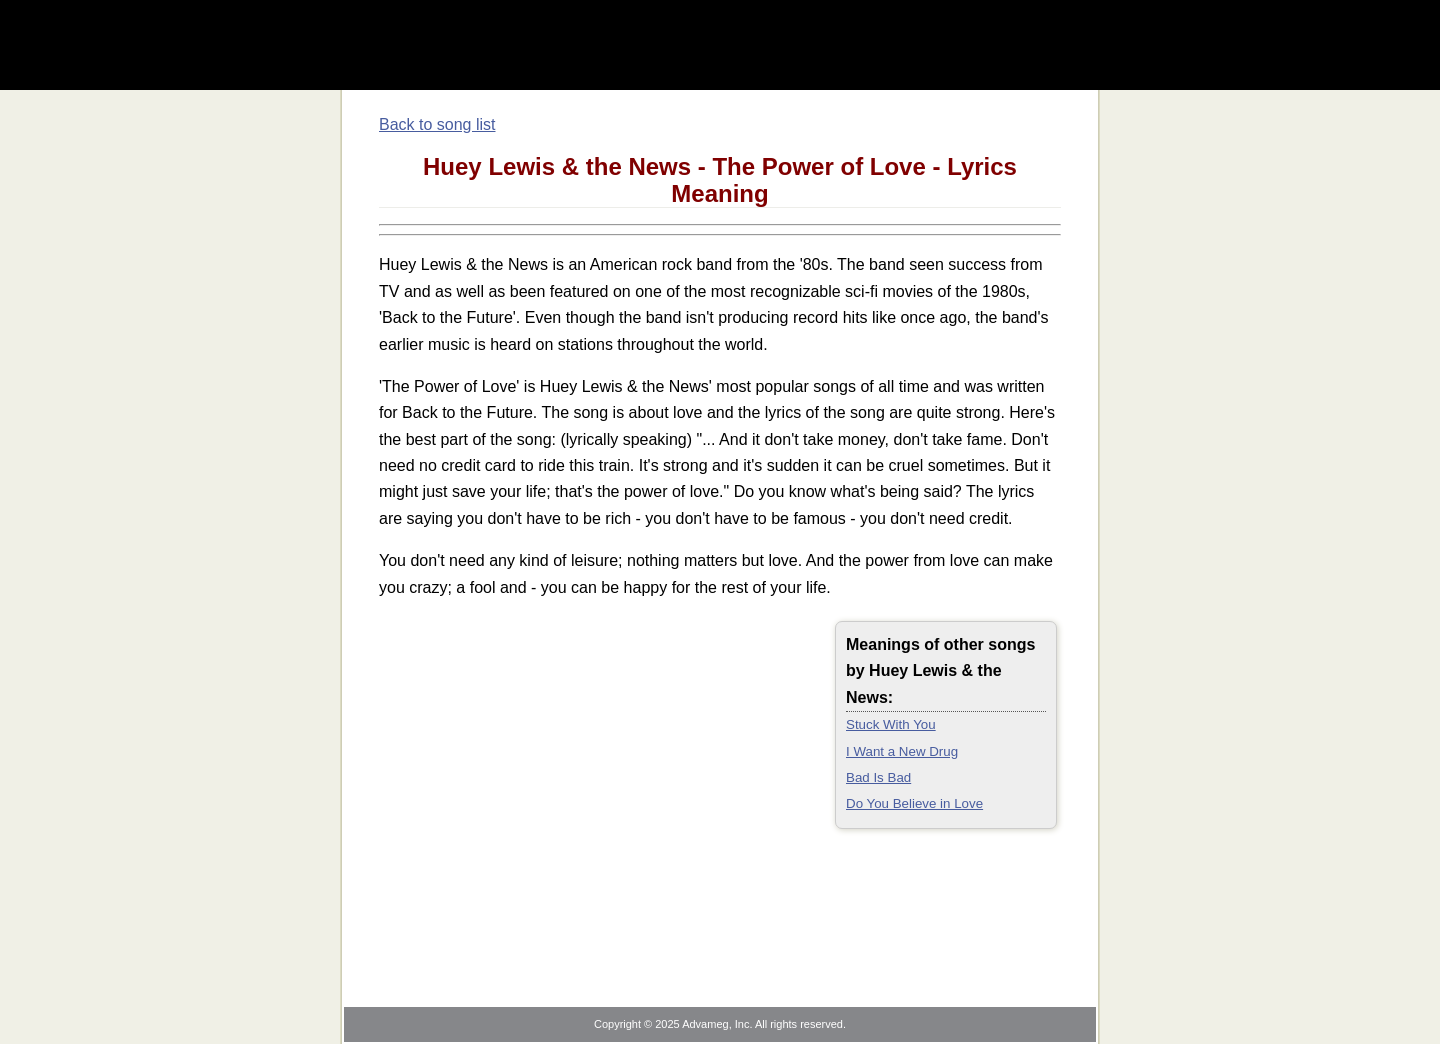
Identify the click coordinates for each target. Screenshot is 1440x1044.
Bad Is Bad (878, 777)
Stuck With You (891, 724)
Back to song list (437, 124)
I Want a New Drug (902, 751)
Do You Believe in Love (914, 803)
